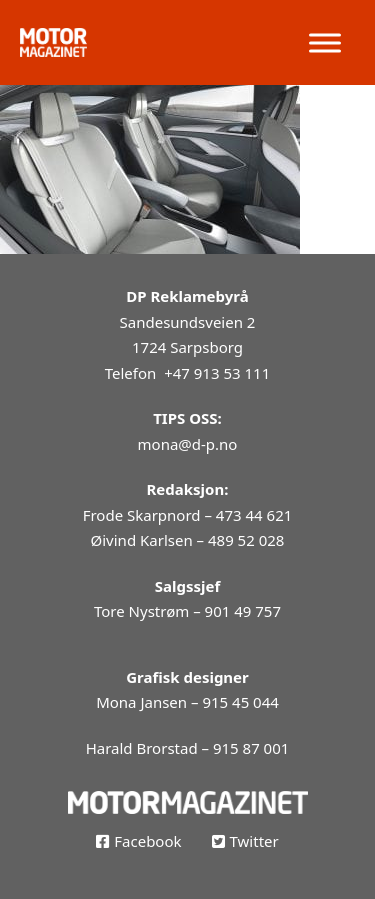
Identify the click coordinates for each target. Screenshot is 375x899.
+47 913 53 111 (217, 373)
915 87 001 (251, 748)
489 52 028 (246, 540)
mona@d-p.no (188, 444)
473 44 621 (254, 515)
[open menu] (325, 43)
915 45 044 (240, 702)
